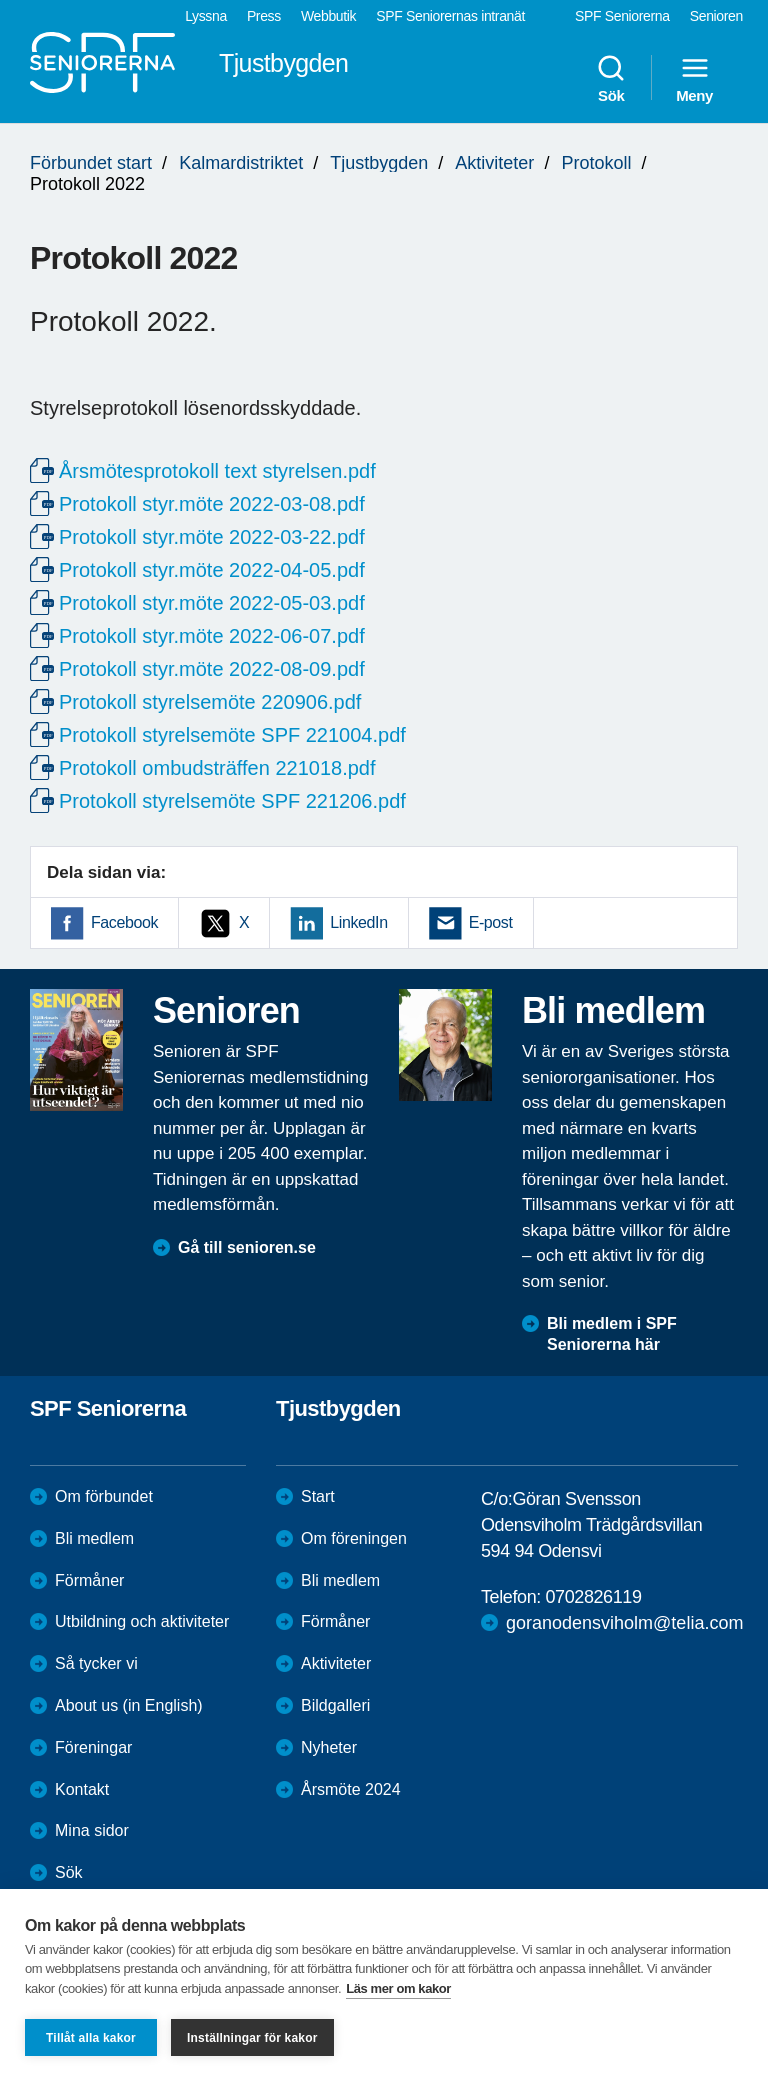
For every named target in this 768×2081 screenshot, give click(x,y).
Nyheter (329, 1747)
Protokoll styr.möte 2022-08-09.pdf (212, 669)
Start (318, 1496)
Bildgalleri (335, 1705)
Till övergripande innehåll (0, 0)
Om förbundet (104, 1496)
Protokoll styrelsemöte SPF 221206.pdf (232, 801)
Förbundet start (91, 163)
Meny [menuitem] (694, 78)
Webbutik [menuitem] (328, 16)
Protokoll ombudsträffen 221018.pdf (217, 768)
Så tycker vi (96, 1663)
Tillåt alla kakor (91, 2038)
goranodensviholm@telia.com (624, 1623)
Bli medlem (94, 1538)
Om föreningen (354, 1538)
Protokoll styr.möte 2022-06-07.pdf (212, 636)
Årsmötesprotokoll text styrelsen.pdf (217, 471)
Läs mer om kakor (398, 1988)
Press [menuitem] (264, 16)
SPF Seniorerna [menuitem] (622, 16)
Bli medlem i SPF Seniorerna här (612, 1334)
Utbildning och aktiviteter (142, 1621)
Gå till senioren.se (247, 1247)
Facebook (124, 922)
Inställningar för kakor (252, 2038)
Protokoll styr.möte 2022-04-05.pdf (212, 570)
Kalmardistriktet (241, 163)
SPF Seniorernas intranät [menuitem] (450, 16)
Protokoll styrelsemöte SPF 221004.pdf (232, 735)
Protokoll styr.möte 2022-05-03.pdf (212, 603)
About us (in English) (129, 1705)
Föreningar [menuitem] (93, 1747)
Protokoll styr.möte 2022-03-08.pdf (212, 504)
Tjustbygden (379, 163)
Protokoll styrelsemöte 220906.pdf (210, 702)
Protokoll (596, 163)
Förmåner (89, 1580)
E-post (491, 922)
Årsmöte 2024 (351, 1789)
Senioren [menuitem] (716, 16)
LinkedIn (358, 922)
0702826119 (593, 1597)
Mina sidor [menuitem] (92, 1830)
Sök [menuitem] (611, 78)
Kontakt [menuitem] (82, 1789)
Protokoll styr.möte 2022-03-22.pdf (212, 537)
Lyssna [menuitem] (206, 16)
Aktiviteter (494, 163)
